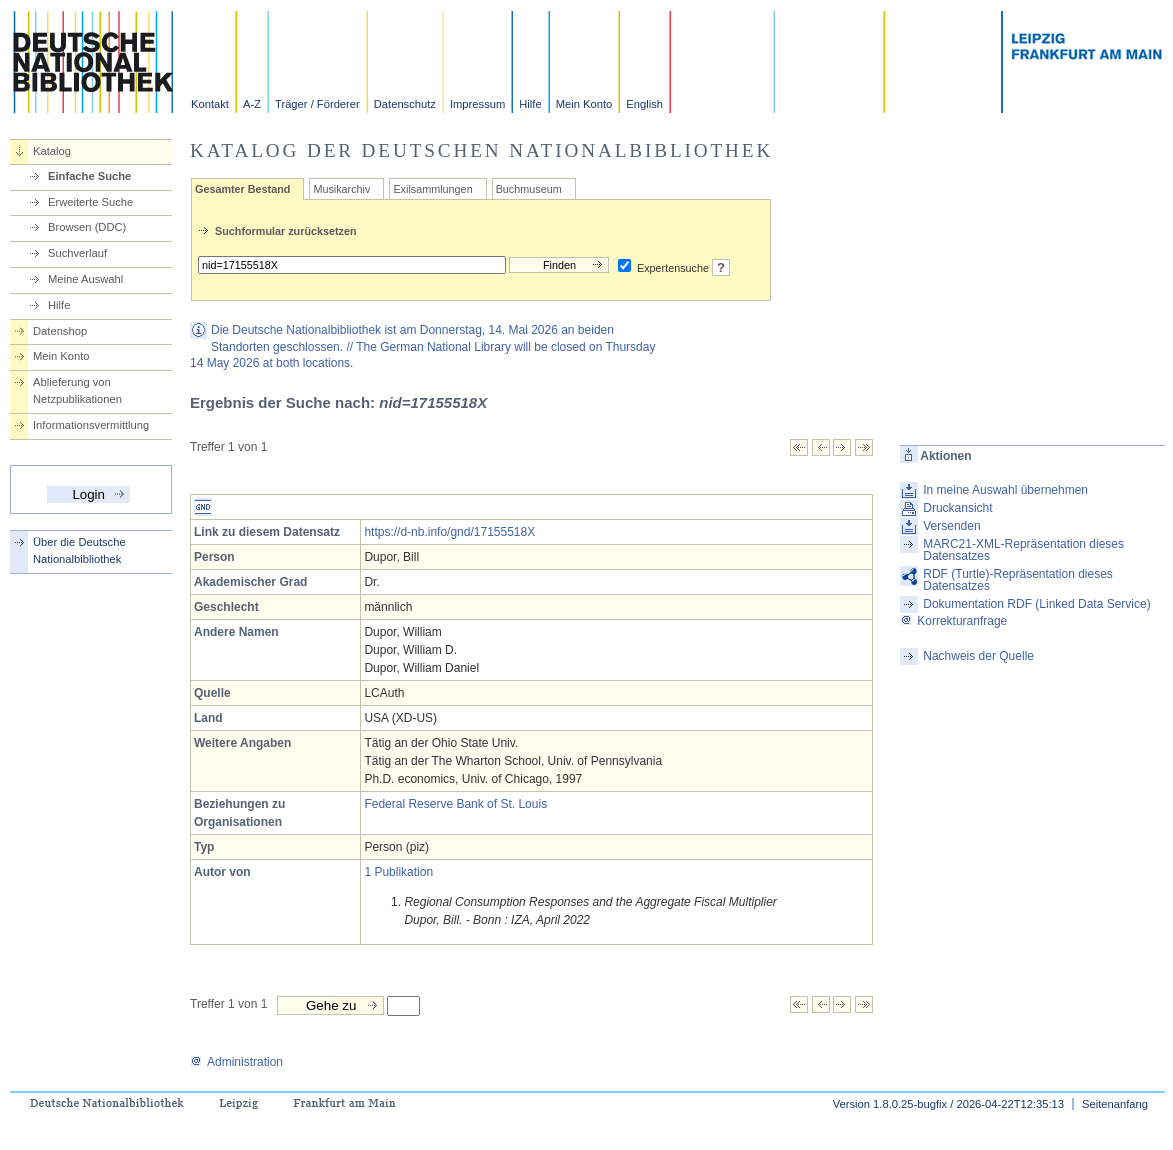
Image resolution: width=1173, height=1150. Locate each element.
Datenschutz (405, 104)
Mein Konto (584, 104)
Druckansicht (957, 508)
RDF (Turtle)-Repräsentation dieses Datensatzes (1018, 580)
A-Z (252, 104)
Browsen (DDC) (87, 227)
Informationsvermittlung (91, 425)
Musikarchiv (341, 189)
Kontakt (210, 104)
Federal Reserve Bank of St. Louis (455, 804)
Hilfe (530, 104)
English (644, 104)
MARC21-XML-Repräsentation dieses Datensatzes (1023, 550)
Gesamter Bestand (242, 189)
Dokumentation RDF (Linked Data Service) (1036, 604)
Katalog (52, 151)
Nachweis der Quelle (978, 656)
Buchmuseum (529, 189)
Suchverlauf (77, 253)
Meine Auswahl (85, 279)
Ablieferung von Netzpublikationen (77, 390)
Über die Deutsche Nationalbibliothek (79, 550)
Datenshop (60, 331)
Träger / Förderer (317, 104)
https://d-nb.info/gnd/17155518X (449, 532)
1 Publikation (398, 872)
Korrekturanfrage (953, 621)
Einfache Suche (89, 176)
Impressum (477, 104)
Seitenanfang (1115, 1104)
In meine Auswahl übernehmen (1005, 490)
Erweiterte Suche (90, 202)
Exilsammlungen (432, 189)
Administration (236, 1062)
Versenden (951, 526)
